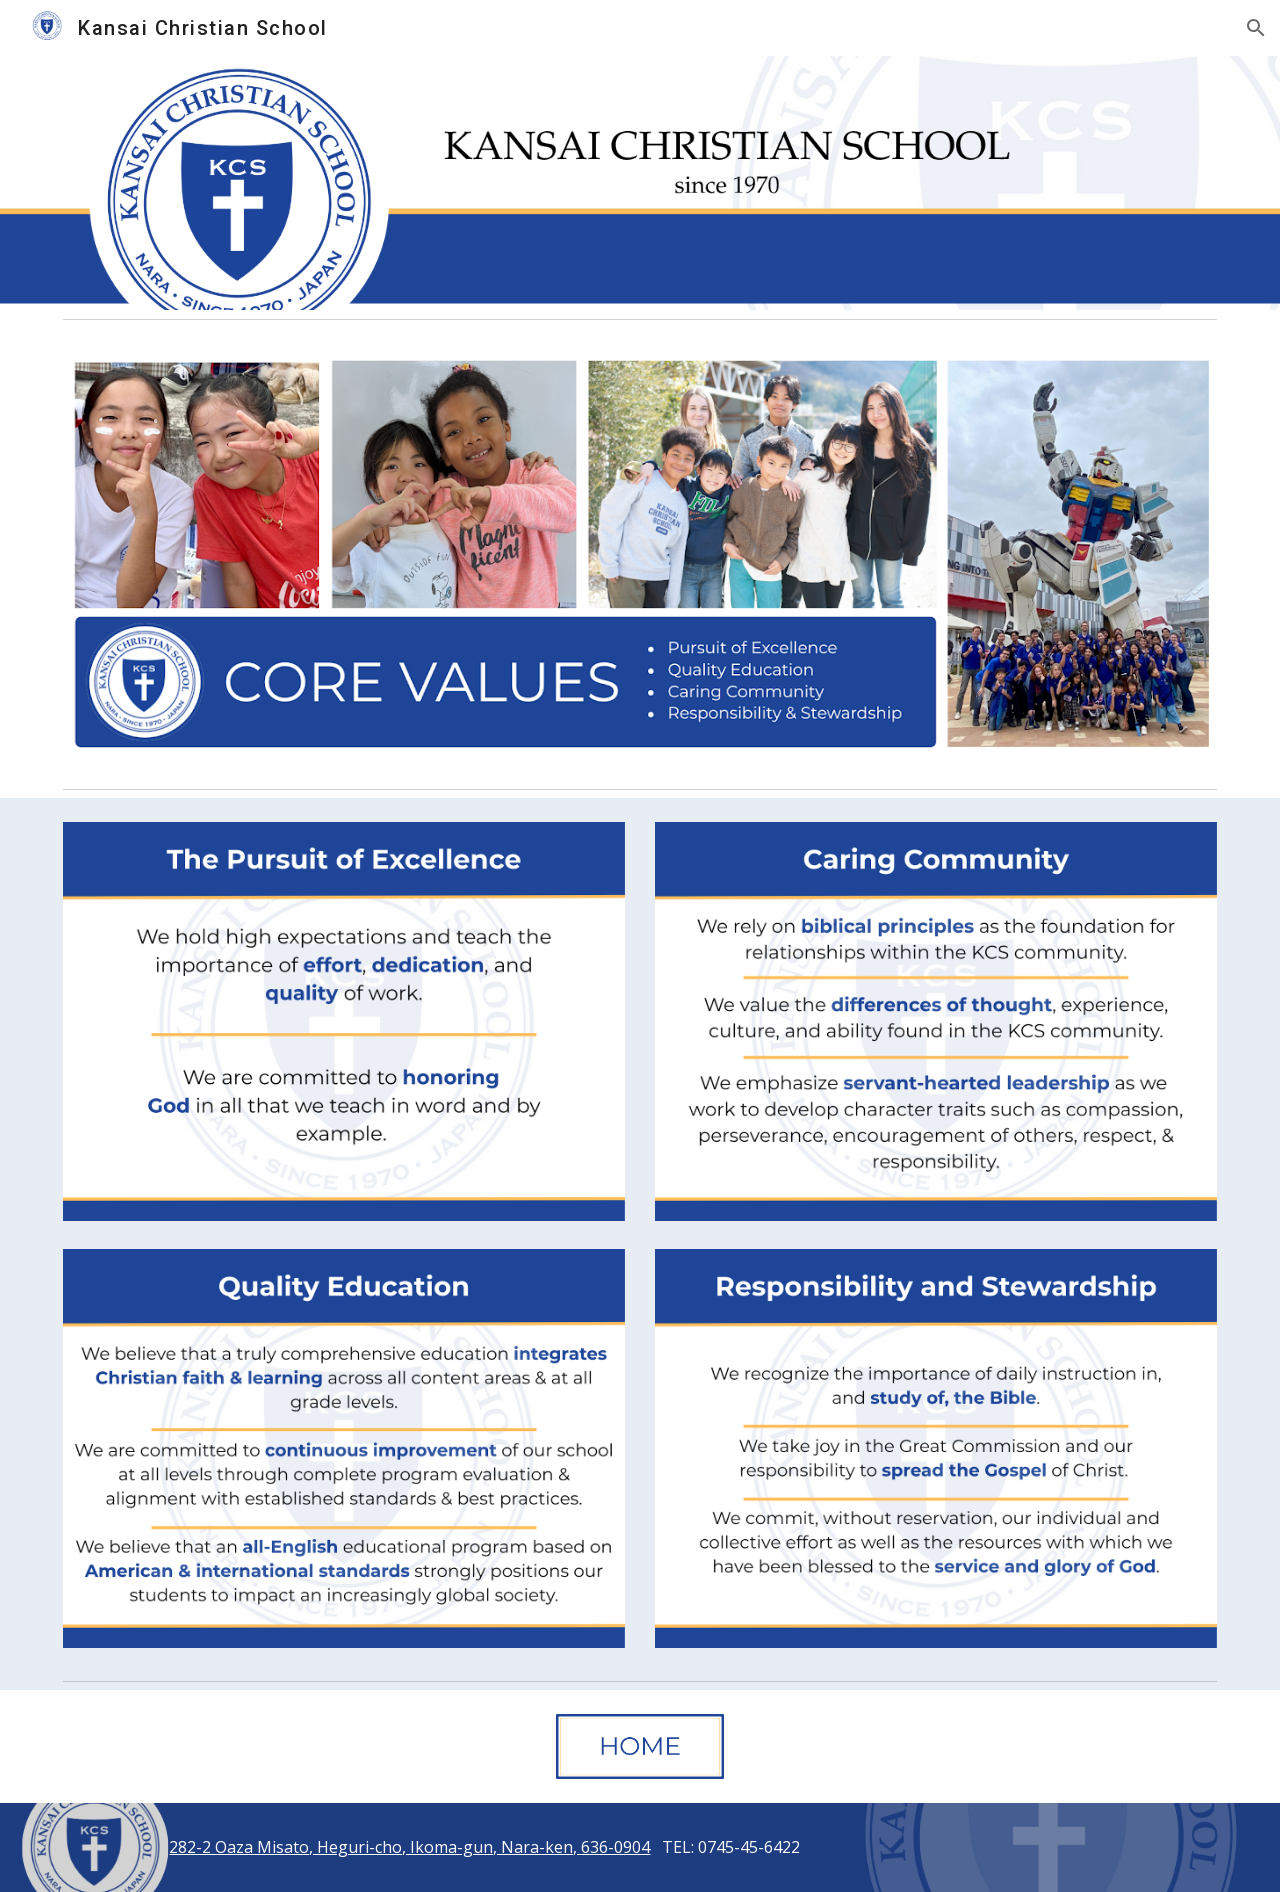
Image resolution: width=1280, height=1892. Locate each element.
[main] (639, 1847)
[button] (1256, 28)
